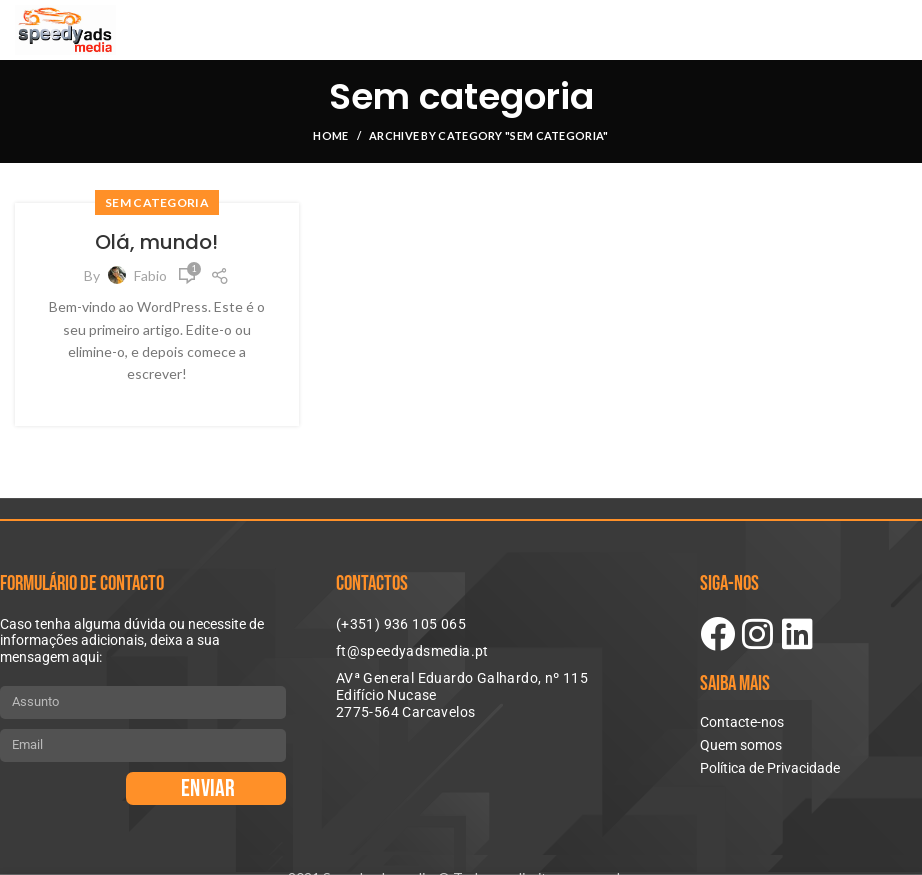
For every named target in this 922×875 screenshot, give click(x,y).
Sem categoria (157, 202)
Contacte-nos (742, 722)
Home (330, 135)
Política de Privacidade (770, 768)
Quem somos (741, 745)
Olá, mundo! (156, 242)
